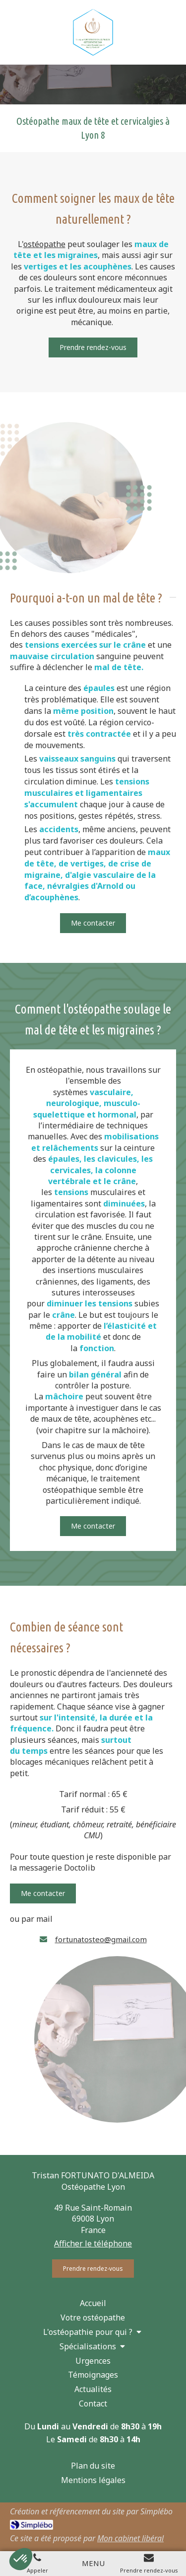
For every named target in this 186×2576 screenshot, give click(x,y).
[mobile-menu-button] (93, 2563)
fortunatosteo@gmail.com (101, 1939)
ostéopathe (44, 244)
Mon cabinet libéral (130, 2538)
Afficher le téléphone (93, 2243)
